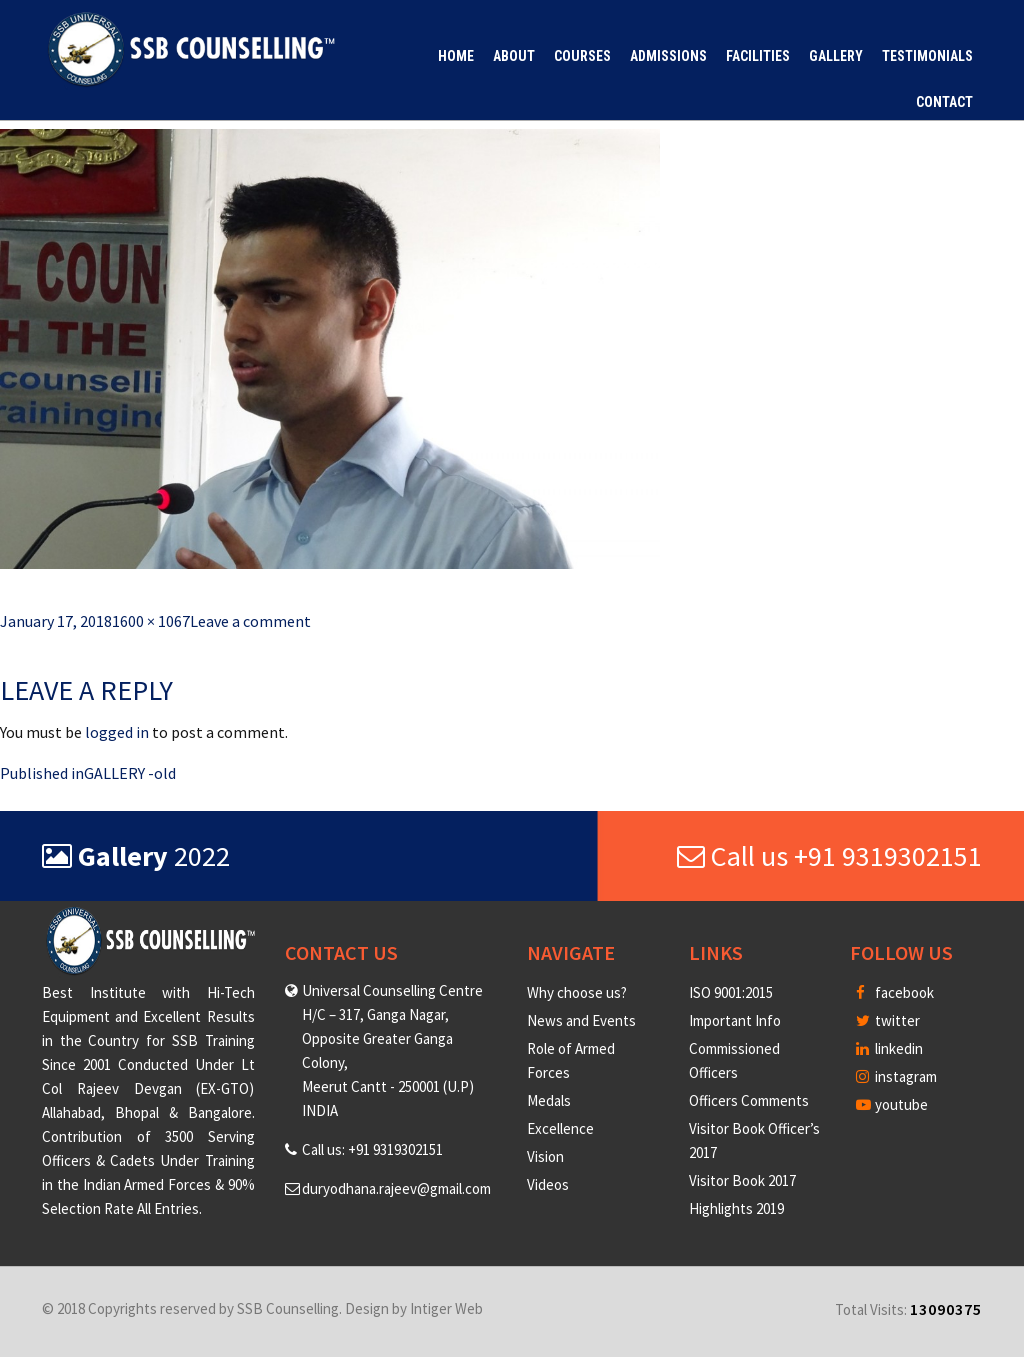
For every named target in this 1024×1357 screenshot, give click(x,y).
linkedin (889, 1048)
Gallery (836, 56)
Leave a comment (250, 621)
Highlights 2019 (736, 1208)
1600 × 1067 (151, 621)
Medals (549, 1100)
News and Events (581, 1020)
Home (456, 56)
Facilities (758, 56)
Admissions (668, 56)
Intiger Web (446, 1308)
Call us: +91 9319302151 (372, 1149)
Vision (545, 1156)
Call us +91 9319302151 (829, 856)
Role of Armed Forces (571, 1060)
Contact (944, 102)
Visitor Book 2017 (742, 1180)
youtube (892, 1104)
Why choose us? (577, 992)
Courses (582, 56)
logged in (117, 732)
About (514, 56)
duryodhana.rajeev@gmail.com (396, 1188)
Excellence (560, 1128)
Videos (548, 1184)
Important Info (735, 1020)
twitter (888, 1020)
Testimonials (927, 56)
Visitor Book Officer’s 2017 (754, 1140)
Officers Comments (749, 1100)
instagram (896, 1076)
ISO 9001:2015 (731, 992)
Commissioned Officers (734, 1060)
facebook (895, 992)
